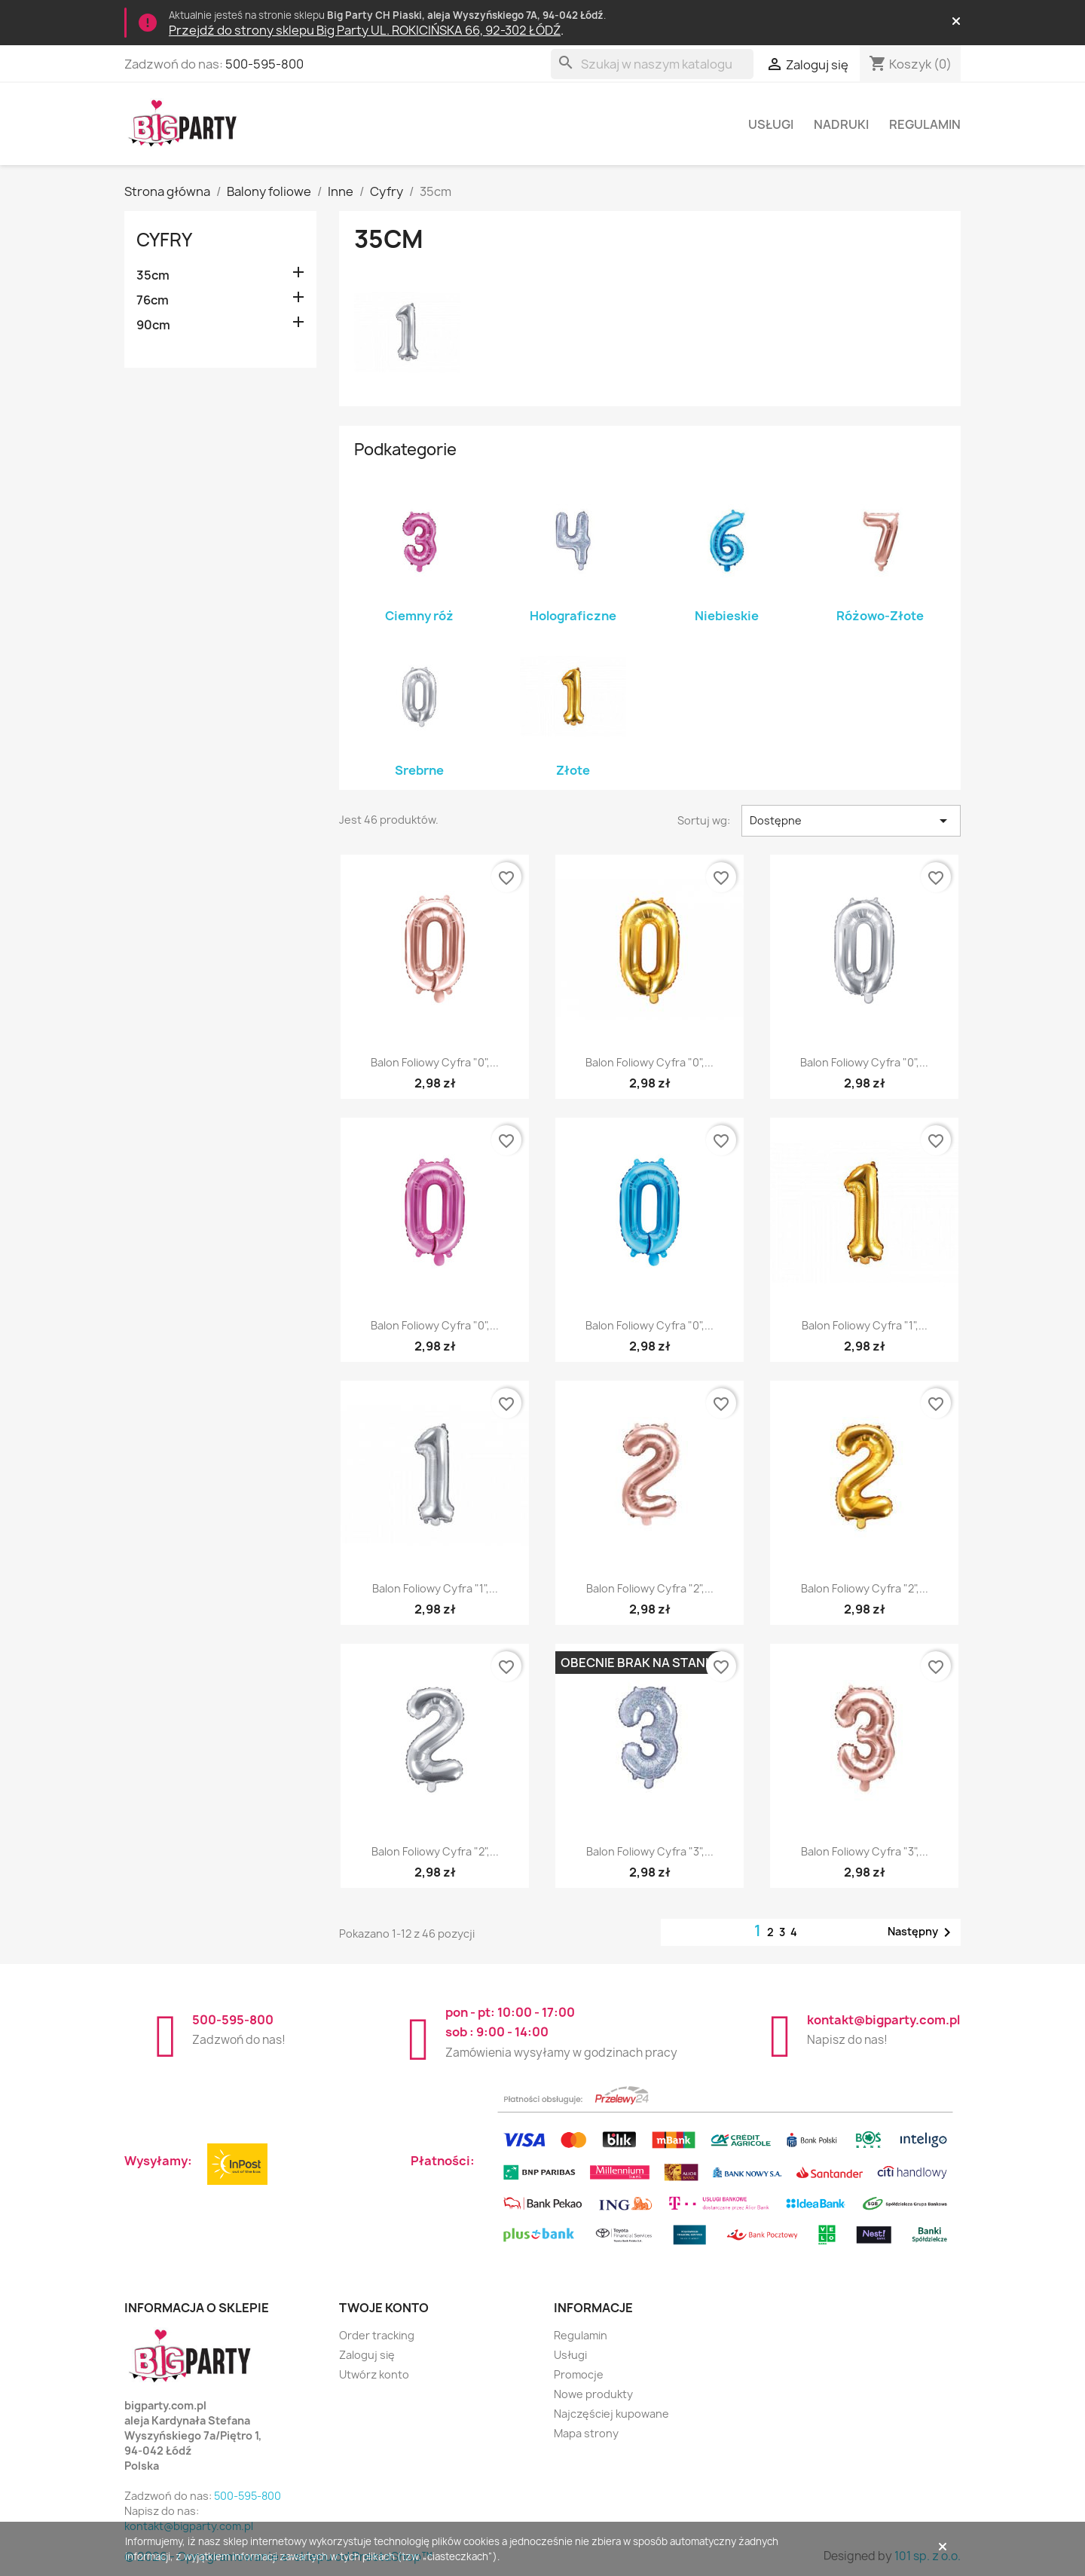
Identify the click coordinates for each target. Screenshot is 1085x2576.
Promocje (579, 2374)
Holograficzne (573, 615)
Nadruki (841, 124)
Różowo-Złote (880, 615)
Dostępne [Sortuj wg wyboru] (851, 821)
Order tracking (376, 2335)
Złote (573, 770)
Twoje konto (384, 2307)
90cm (153, 325)
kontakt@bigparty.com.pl (883, 2020)
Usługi (770, 124)
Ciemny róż (419, 615)
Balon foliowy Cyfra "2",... (650, 1588)
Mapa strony (586, 2433)
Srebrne (419, 770)
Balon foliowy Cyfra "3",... (650, 1851)
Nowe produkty (593, 2394)
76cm (152, 300)
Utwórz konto (374, 2374)
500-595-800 (264, 64)
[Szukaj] (652, 64)
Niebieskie (727, 615)
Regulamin (925, 124)
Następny (922, 1932)
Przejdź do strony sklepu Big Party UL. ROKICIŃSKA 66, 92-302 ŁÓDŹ (365, 30)
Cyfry (164, 239)
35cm (153, 275)
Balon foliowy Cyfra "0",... (435, 1062)
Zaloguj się (367, 2355)
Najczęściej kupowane (611, 2413)
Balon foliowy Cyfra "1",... (865, 1325)
